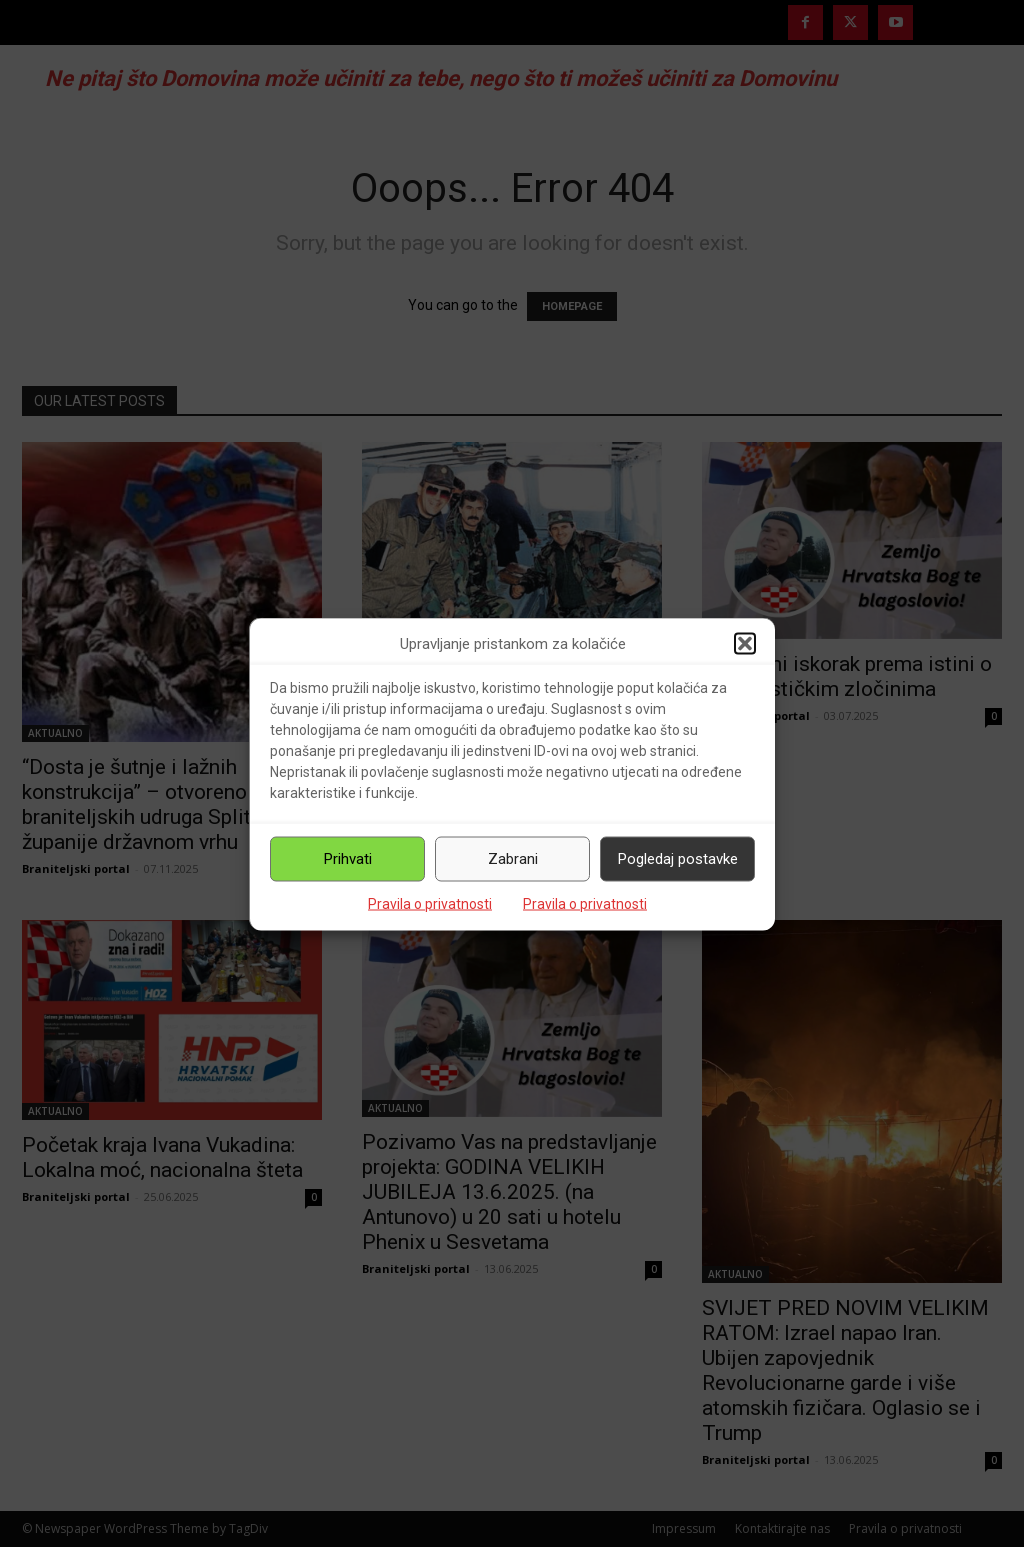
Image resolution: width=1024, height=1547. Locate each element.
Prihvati (348, 859)
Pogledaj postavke (678, 859)
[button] (745, 644)
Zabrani (513, 859)
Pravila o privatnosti (430, 903)
